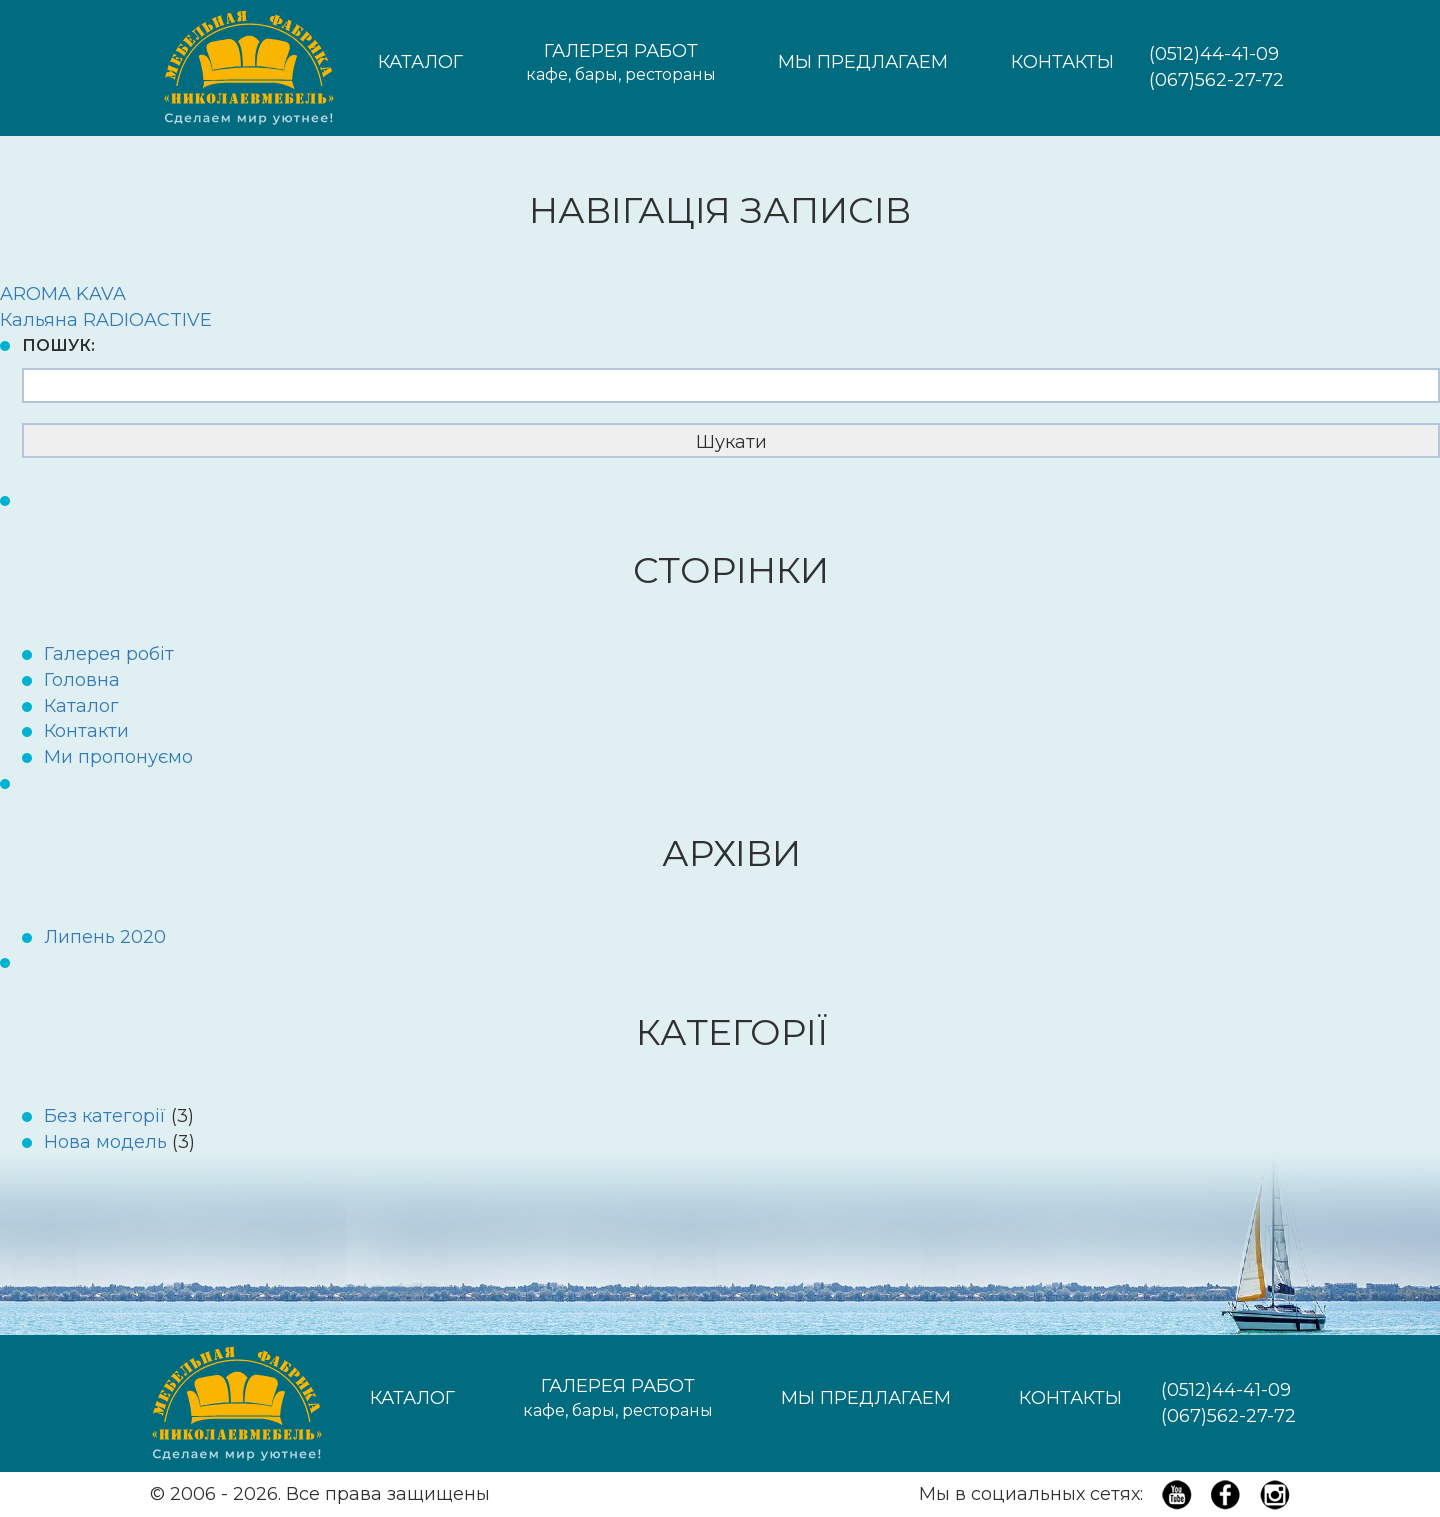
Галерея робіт (109, 654)
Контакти (86, 731)
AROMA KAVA (63, 294)
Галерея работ (621, 64)
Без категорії (105, 1116)
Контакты (1062, 62)
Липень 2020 (105, 937)
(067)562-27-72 (1216, 80)
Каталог (420, 62)
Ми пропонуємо (118, 757)
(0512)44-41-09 (1214, 54)
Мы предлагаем (863, 62)
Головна (82, 680)
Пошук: (58, 345)
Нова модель (105, 1142)
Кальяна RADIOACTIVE (106, 320)
